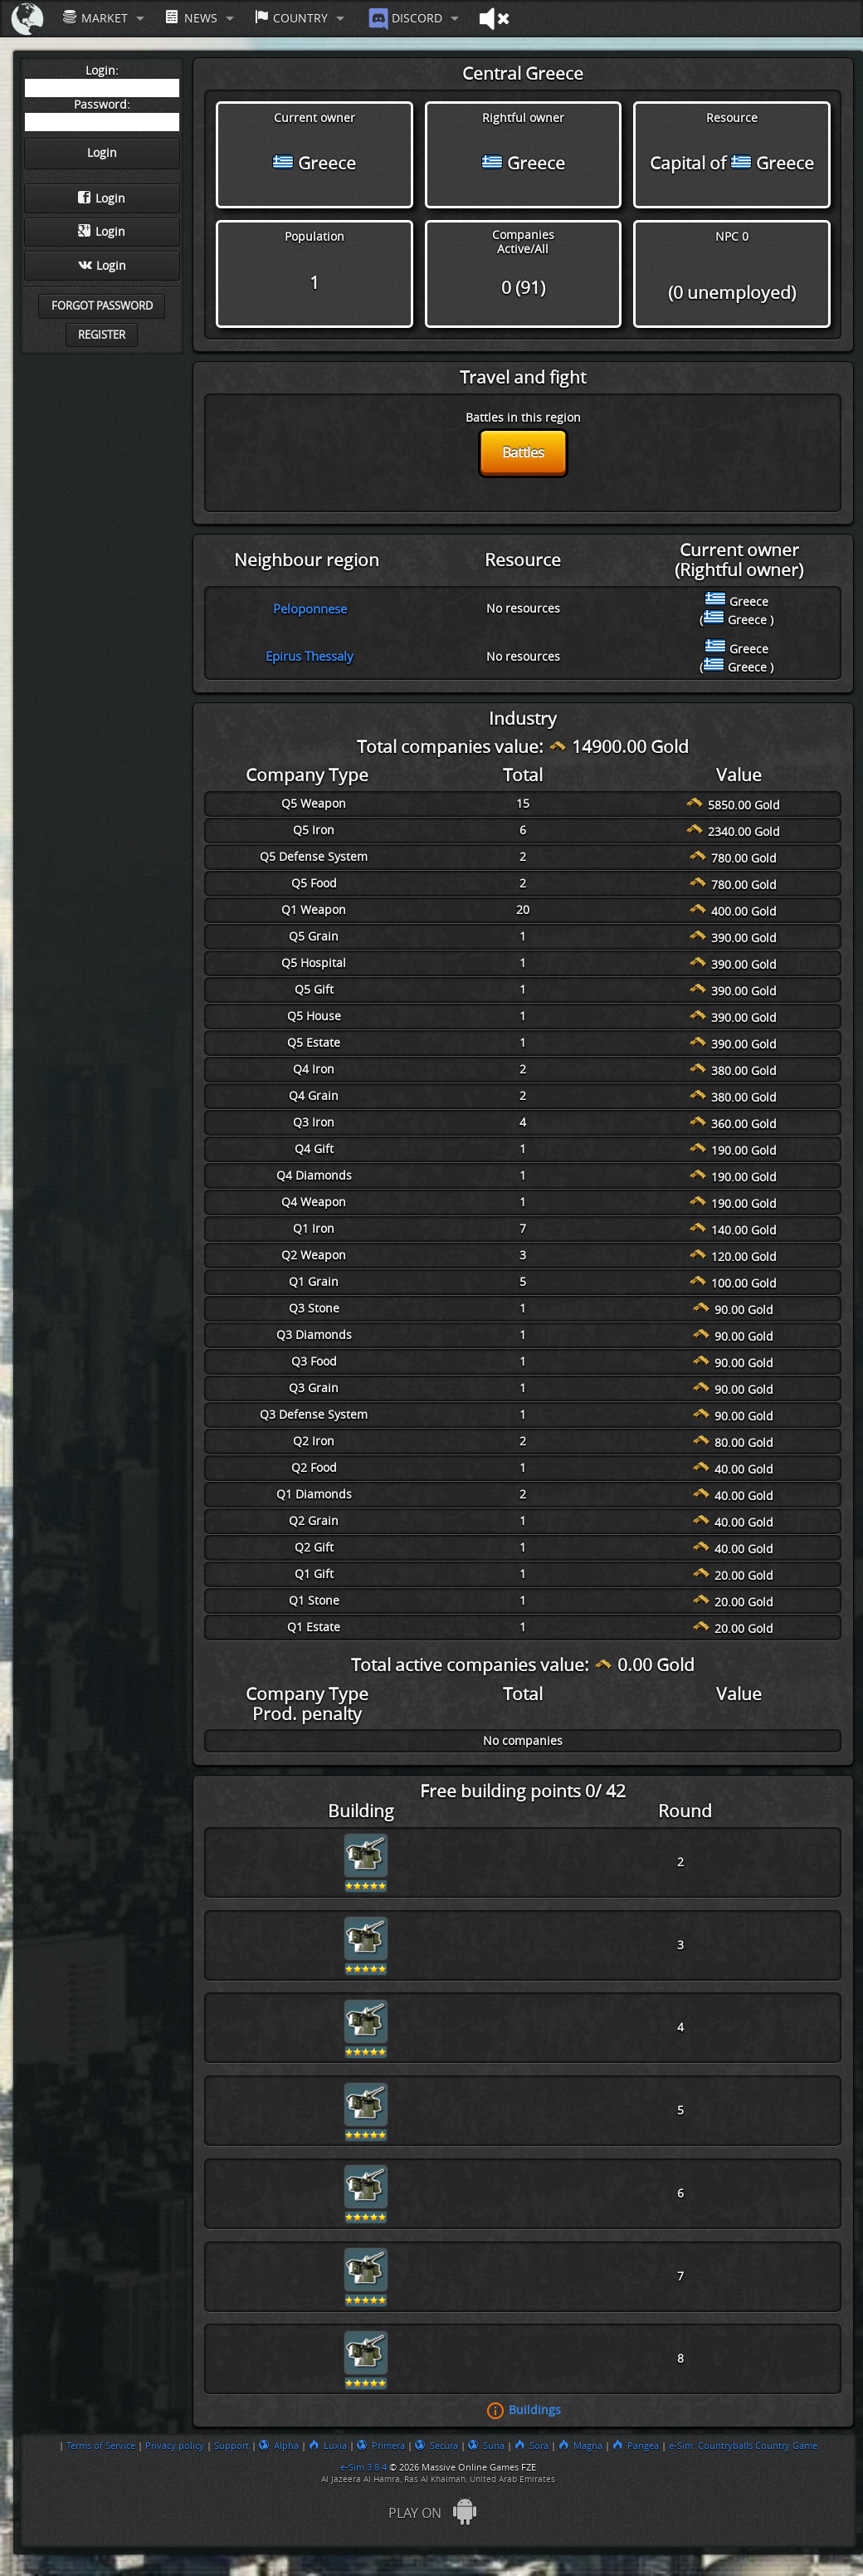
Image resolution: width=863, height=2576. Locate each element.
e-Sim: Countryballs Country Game (743, 2445)
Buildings (535, 2410)
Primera (381, 2445)
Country (291, 18)
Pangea (635, 2445)
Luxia (328, 2445)
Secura (436, 2445)
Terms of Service (100, 2445)
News (191, 18)
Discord (403, 19)
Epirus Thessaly (309, 656)
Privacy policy (174, 2445)
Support (231, 2445)
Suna (486, 2445)
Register (101, 335)
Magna (580, 2445)
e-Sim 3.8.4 (363, 2467)
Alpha (279, 2445)
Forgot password (102, 306)
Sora (531, 2445)
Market (95, 18)
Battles (523, 452)
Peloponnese (310, 609)
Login (101, 198)
